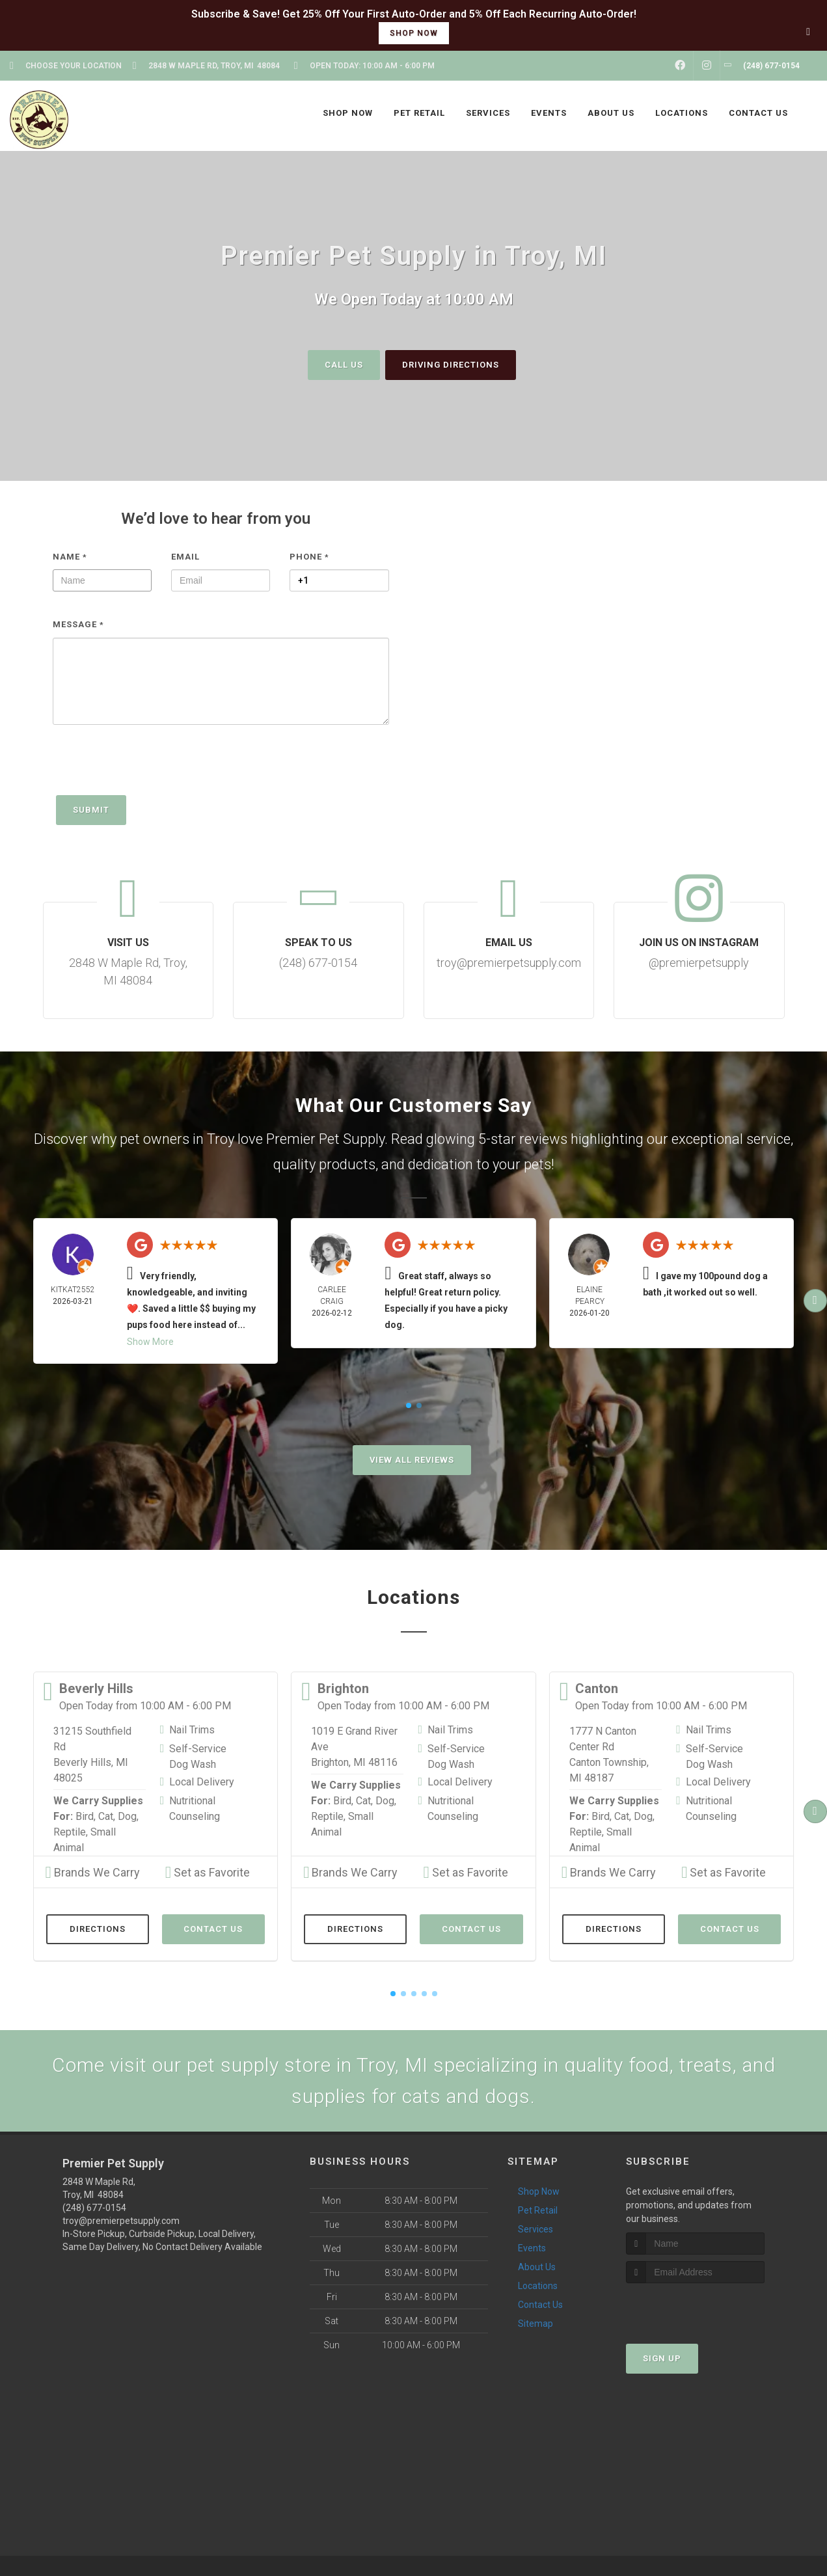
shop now (414, 33)
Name (70, 556)
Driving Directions (450, 364)
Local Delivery (201, 1781)
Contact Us (213, 1928)
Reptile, (70, 1831)
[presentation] (152, 765)
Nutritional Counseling (194, 1808)
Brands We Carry (93, 1871)
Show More (150, 1341)
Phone (309, 556)
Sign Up (662, 2358)
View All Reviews (412, 1459)
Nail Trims (192, 1729)
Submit (91, 809)
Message (78, 624)
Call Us (344, 364)
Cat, (106, 1816)
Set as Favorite (207, 1871)
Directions (98, 1928)
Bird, (85, 1816)
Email (185, 556)
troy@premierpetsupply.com (121, 2220)
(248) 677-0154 (94, 2207)
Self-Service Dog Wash (197, 1756)
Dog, (128, 1816)
